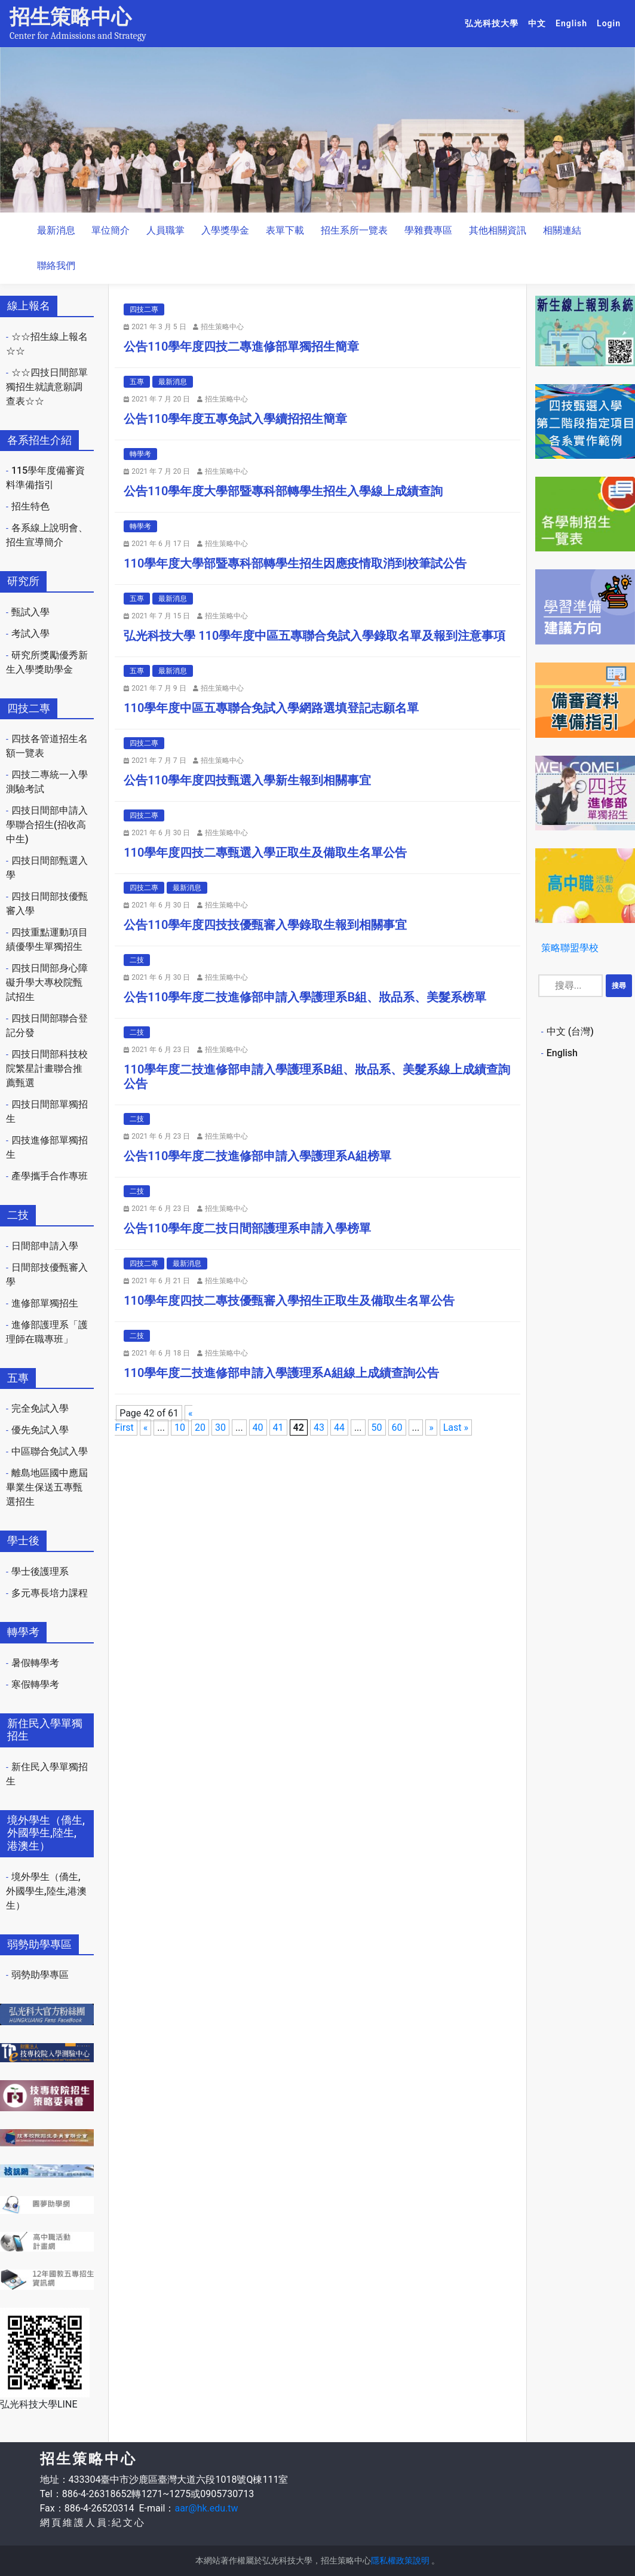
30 (220, 1427)
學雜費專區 (428, 230)
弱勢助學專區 (40, 1974)
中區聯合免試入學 (49, 1451)
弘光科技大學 (494, 22)
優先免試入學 (40, 1430)
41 (278, 1427)
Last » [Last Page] (455, 1427)
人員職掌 (165, 230)
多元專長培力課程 (49, 1593)
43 (319, 1427)
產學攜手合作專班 (49, 1176)
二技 (137, 960)
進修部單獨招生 (44, 1303)
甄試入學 (30, 612)
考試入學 (30, 633)
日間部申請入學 (44, 1246)
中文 (539, 22)
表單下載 (285, 230)
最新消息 (56, 230)
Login (609, 23)
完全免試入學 (40, 1408)
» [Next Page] (431, 1427)
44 (339, 1427)
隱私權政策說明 (400, 2560)
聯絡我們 (56, 265)
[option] (317, 130)
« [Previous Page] (145, 1427)
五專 (137, 382)
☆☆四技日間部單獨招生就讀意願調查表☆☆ (47, 387)
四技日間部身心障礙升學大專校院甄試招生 (47, 982)
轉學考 (140, 454)
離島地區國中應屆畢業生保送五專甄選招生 (47, 1487)
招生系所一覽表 (354, 230)
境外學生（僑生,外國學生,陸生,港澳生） (46, 1891)
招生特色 (30, 506)
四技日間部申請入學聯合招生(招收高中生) (47, 825)
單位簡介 (110, 230)
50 (377, 1427)
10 (179, 1427)
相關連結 (562, 230)
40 (258, 1427)
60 (397, 1427)
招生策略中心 (70, 17)
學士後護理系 (40, 1571)
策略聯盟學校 (570, 947)
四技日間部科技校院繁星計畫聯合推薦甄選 (47, 1068)
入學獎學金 (225, 230)
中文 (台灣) (570, 1031)
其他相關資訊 (497, 230)
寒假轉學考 (35, 1684)
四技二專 (144, 309)
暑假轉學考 (35, 1663)
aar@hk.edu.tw (206, 2508)
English (574, 22)
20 (200, 1427)
